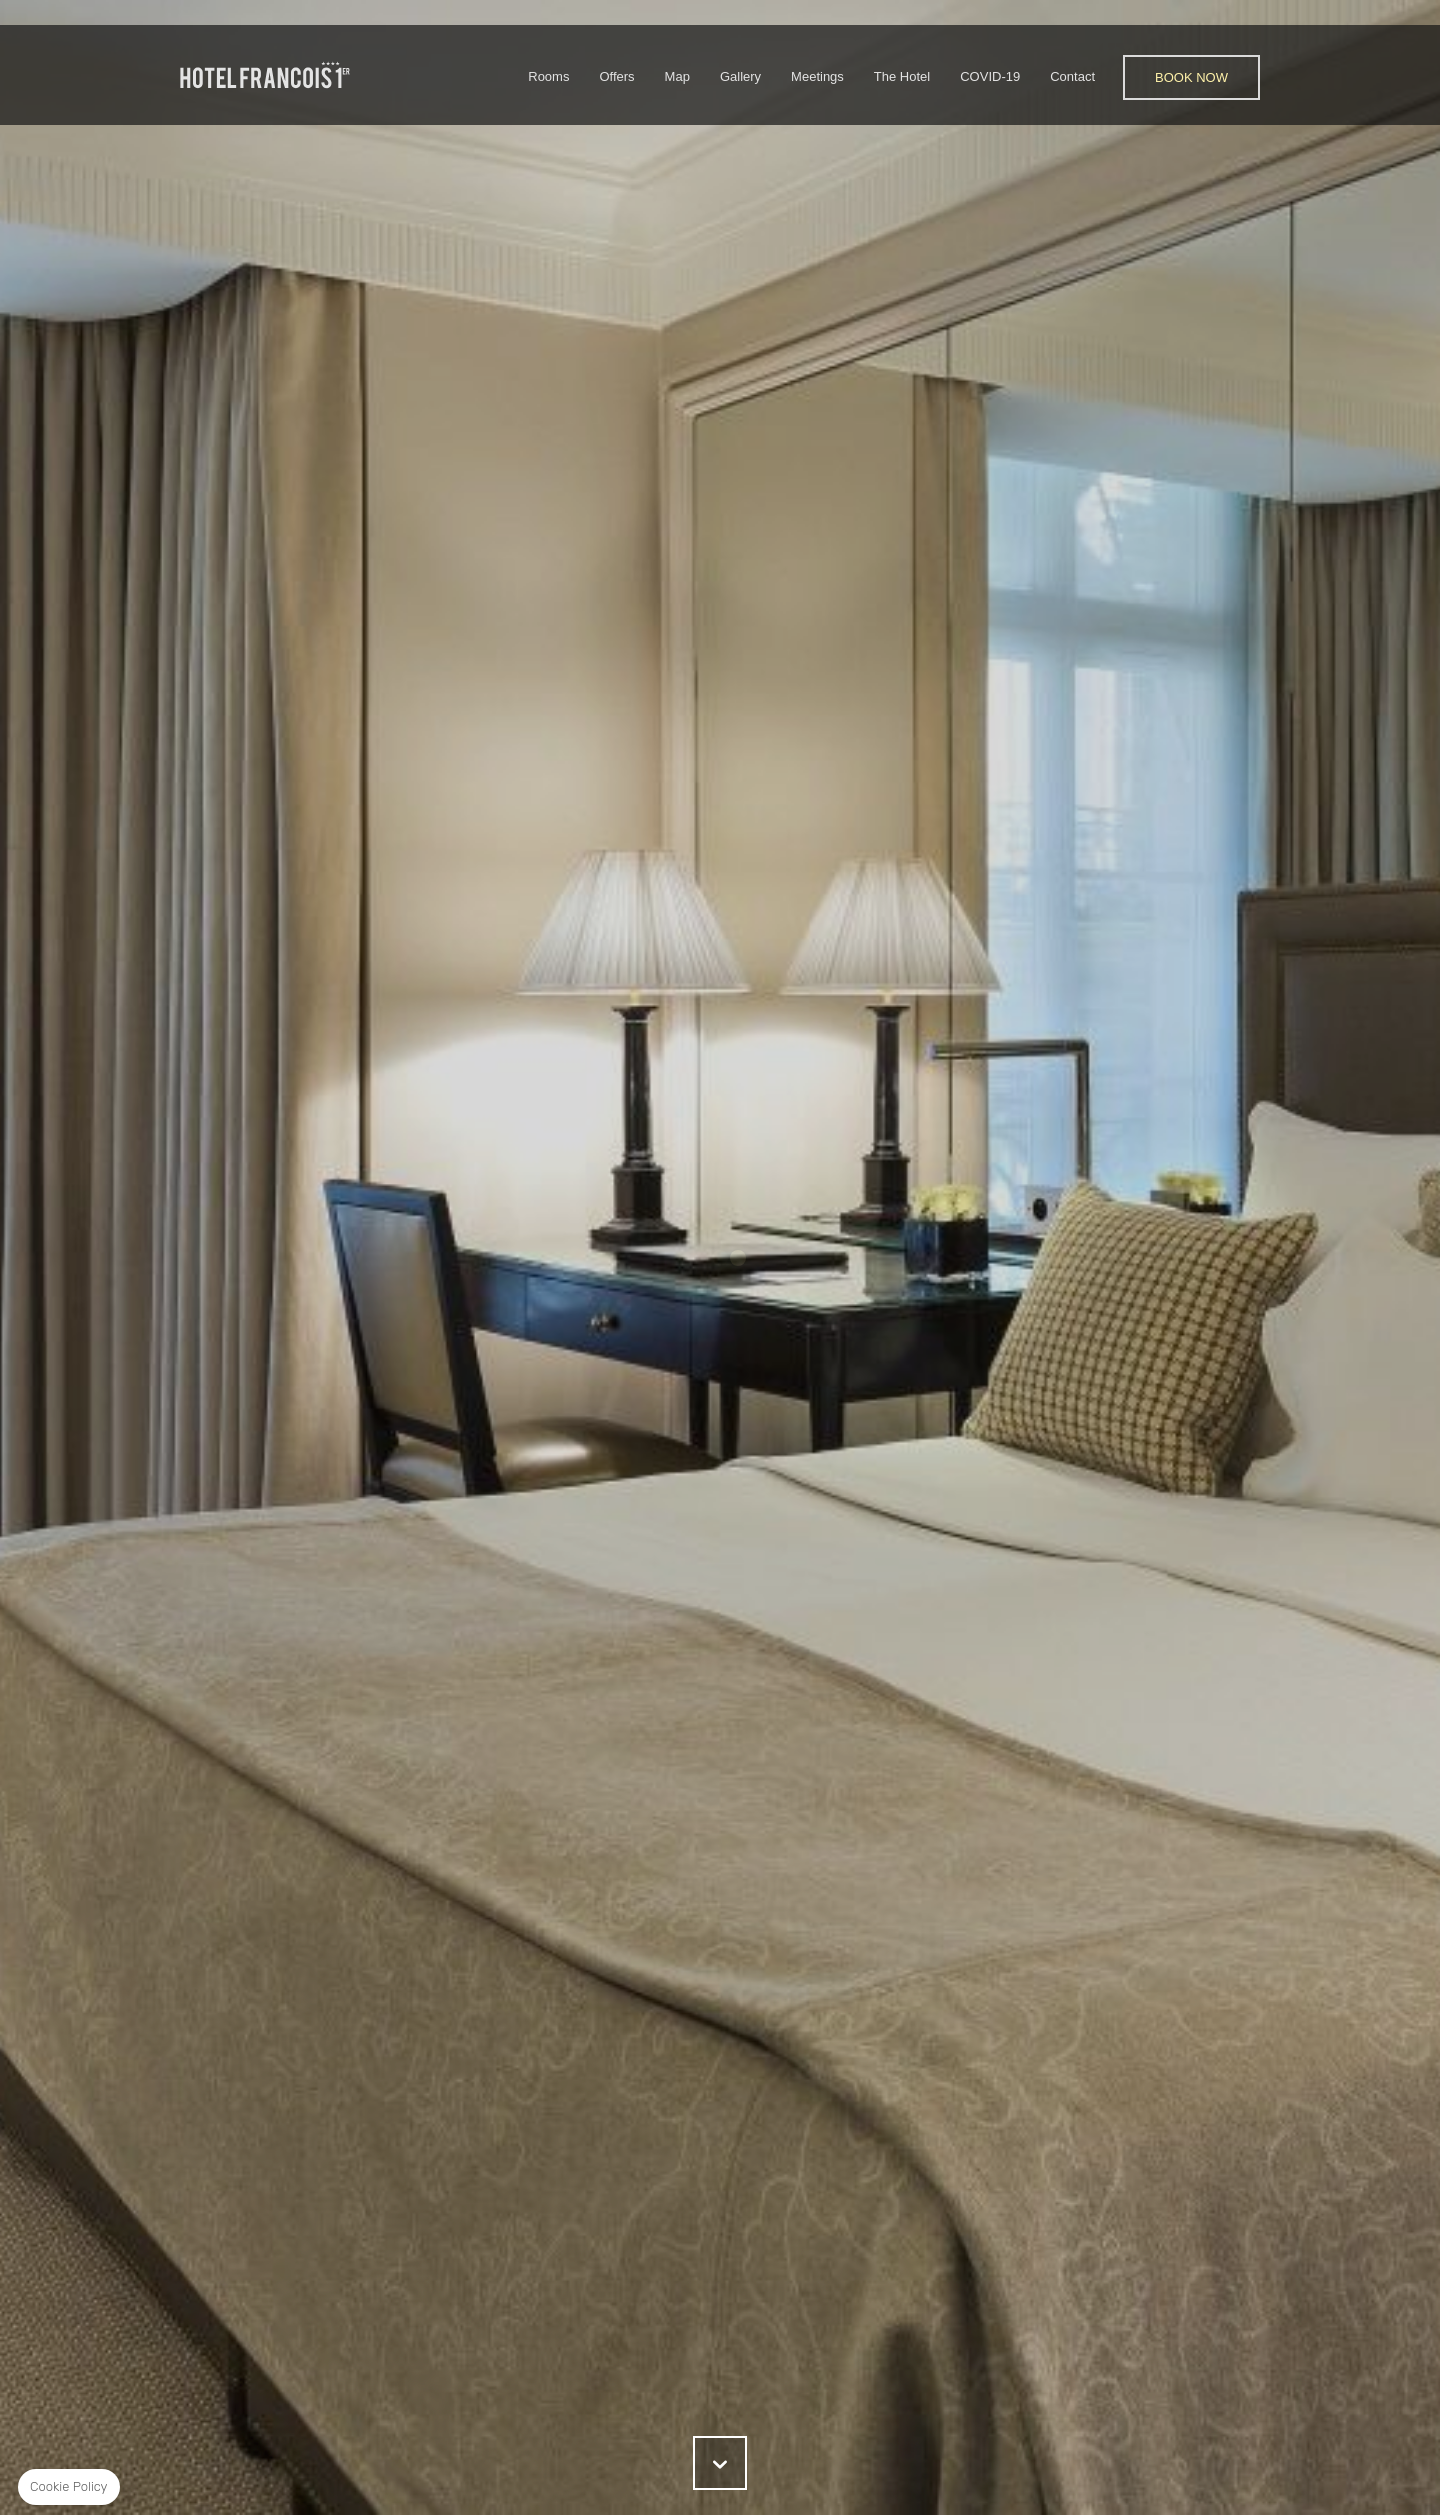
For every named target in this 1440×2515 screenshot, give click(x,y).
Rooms (548, 76)
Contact (1072, 76)
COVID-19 (990, 76)
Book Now (1191, 77)
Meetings (817, 76)
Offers (616, 76)
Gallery (740, 76)
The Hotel (902, 76)
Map (677, 76)
